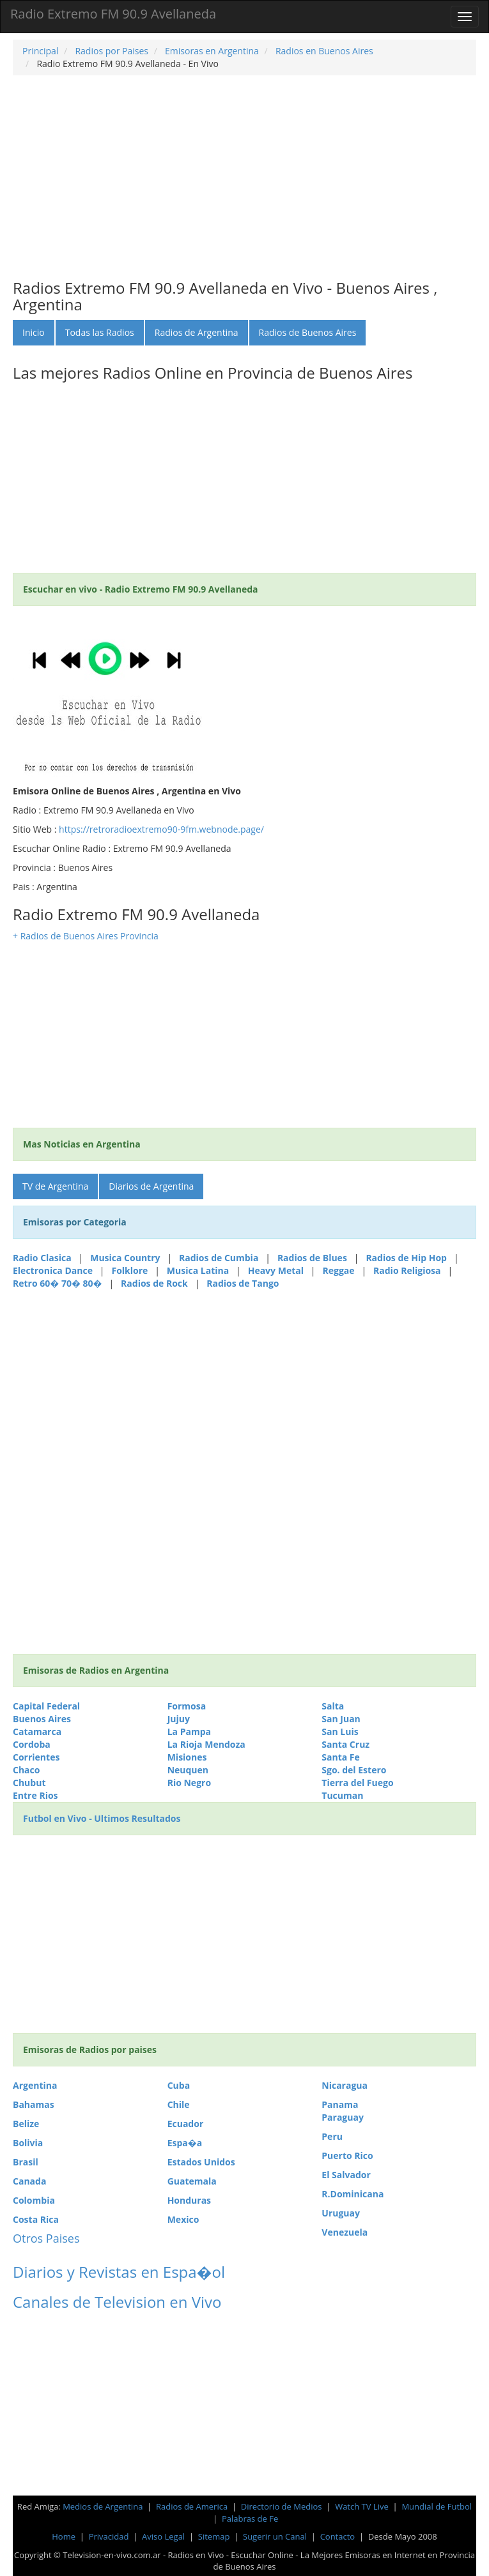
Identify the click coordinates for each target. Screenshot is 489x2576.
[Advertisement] (244, 177)
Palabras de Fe (250, 2518)
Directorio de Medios (282, 2506)
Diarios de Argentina (151, 1186)
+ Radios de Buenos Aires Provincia (86, 936)
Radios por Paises (110, 51)
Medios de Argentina (104, 2506)
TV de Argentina (55, 1186)
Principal (40, 51)
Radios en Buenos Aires (323, 51)
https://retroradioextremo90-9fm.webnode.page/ (161, 829)
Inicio (33, 332)
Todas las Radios (99, 332)
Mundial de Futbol (436, 2506)
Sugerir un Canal (275, 2536)
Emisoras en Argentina (210, 51)
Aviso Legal (163, 2536)
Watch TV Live (363, 2506)
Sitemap (214, 2536)
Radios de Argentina (196, 332)
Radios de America (192, 2506)
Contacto (337, 2536)
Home (63, 2536)
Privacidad (109, 2536)
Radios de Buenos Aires (308, 332)
